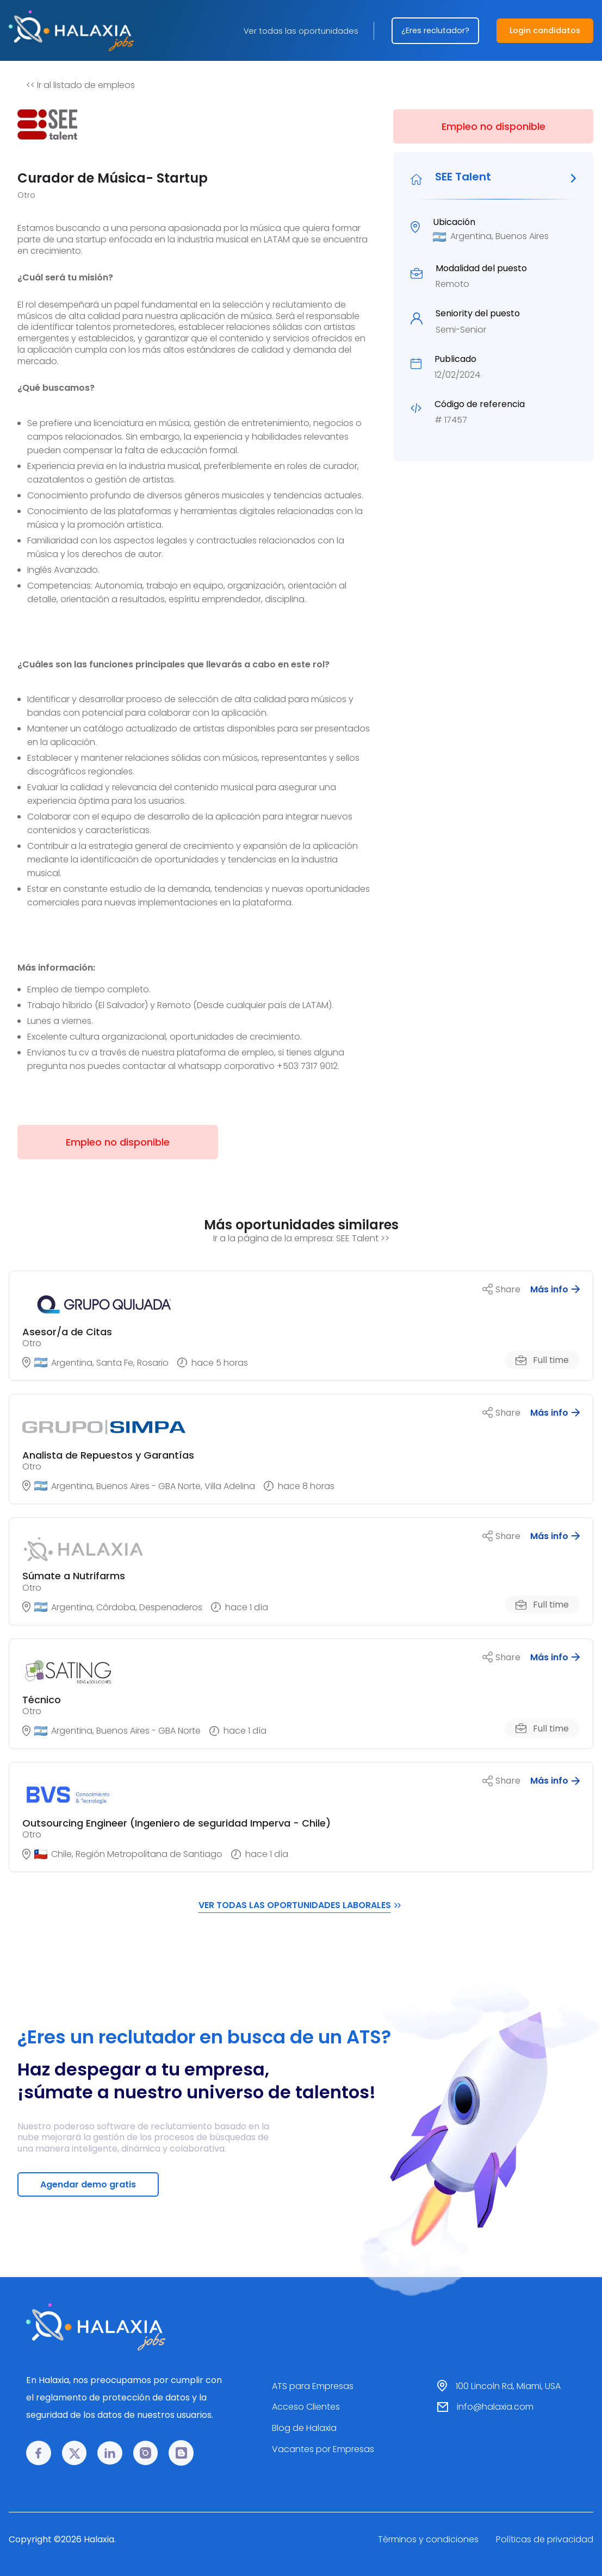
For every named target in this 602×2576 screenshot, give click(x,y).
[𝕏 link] (74, 2453)
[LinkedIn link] (109, 2453)
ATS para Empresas (312, 2386)
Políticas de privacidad (544, 2539)
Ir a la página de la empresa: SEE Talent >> (301, 1238)
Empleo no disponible (493, 126)
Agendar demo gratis (88, 2184)
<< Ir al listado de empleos (80, 85)
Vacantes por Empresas (323, 2449)
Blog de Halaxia (304, 2428)
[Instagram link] (145, 2453)
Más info (555, 1289)
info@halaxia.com (495, 2406)
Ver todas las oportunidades (301, 31)
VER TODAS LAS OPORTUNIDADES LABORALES (301, 1905)
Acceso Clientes (306, 2406)
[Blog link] (181, 2453)
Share (501, 1289)
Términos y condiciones (428, 2539)
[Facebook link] (38, 2453)
